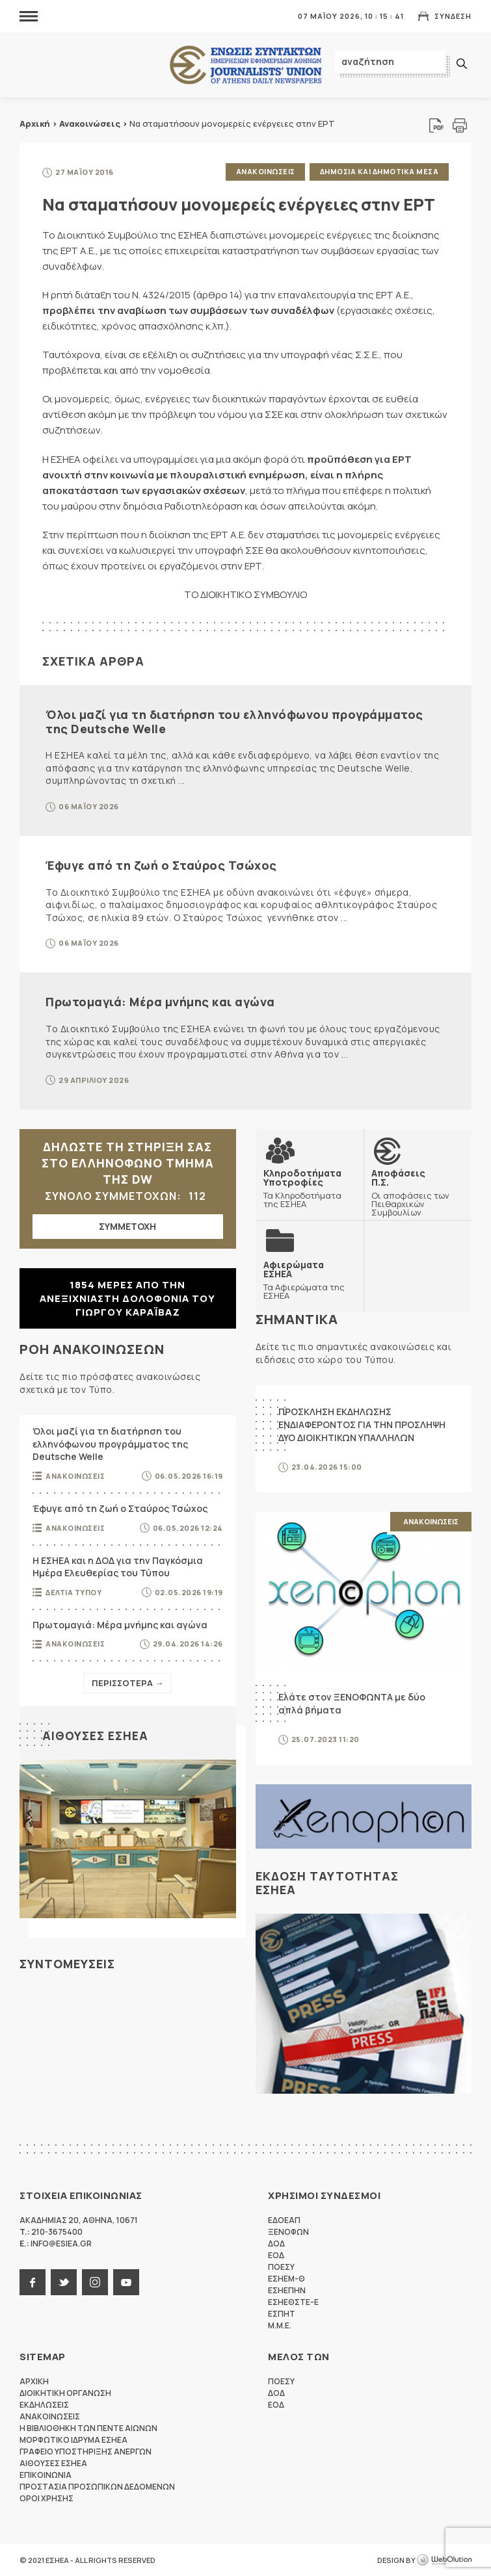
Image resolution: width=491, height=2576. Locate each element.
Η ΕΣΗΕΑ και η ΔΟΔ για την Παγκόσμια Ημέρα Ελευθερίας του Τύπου (118, 1565)
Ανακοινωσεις (265, 171)
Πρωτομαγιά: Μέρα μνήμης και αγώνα (160, 1001)
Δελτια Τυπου (73, 1591)
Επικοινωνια (46, 2474)
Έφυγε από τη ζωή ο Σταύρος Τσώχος (161, 864)
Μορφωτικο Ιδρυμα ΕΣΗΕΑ (73, 2439)
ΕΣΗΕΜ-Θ (286, 2277)
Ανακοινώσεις (89, 123)
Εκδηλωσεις (44, 2404)
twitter (64, 2282)
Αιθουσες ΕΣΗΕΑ (95, 1735)
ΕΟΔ (276, 2254)
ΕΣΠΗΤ (281, 2313)
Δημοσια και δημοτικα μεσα (379, 171)
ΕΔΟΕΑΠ (284, 2219)
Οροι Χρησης (46, 2497)
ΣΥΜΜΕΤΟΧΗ (127, 1225)
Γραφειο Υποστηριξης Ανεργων (86, 2450)
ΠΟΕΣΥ (281, 2266)
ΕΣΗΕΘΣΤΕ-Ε (293, 2301)
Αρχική (35, 123)
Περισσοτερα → (127, 1682)
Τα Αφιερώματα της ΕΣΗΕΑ (309, 1278)
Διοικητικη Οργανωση (65, 2392)
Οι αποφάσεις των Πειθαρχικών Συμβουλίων (417, 1191)
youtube (126, 2282)
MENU (29, 16)
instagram (95, 2282)
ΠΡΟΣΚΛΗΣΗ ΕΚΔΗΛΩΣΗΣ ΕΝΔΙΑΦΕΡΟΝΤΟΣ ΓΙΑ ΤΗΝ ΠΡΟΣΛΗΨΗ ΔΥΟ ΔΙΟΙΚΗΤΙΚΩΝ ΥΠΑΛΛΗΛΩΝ (361, 1423)
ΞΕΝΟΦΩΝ (288, 2231)
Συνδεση (452, 16)
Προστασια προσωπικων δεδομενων (97, 2485)
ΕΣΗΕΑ (246, 65)
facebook (33, 2282)
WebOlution (444, 2559)
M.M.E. (279, 2324)
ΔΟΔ (276, 2242)
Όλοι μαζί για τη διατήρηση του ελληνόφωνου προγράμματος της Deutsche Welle (234, 721)
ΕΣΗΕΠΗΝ (287, 2289)
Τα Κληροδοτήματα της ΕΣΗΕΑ (309, 1186)
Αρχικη (34, 2380)
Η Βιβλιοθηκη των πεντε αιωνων (88, 2427)
